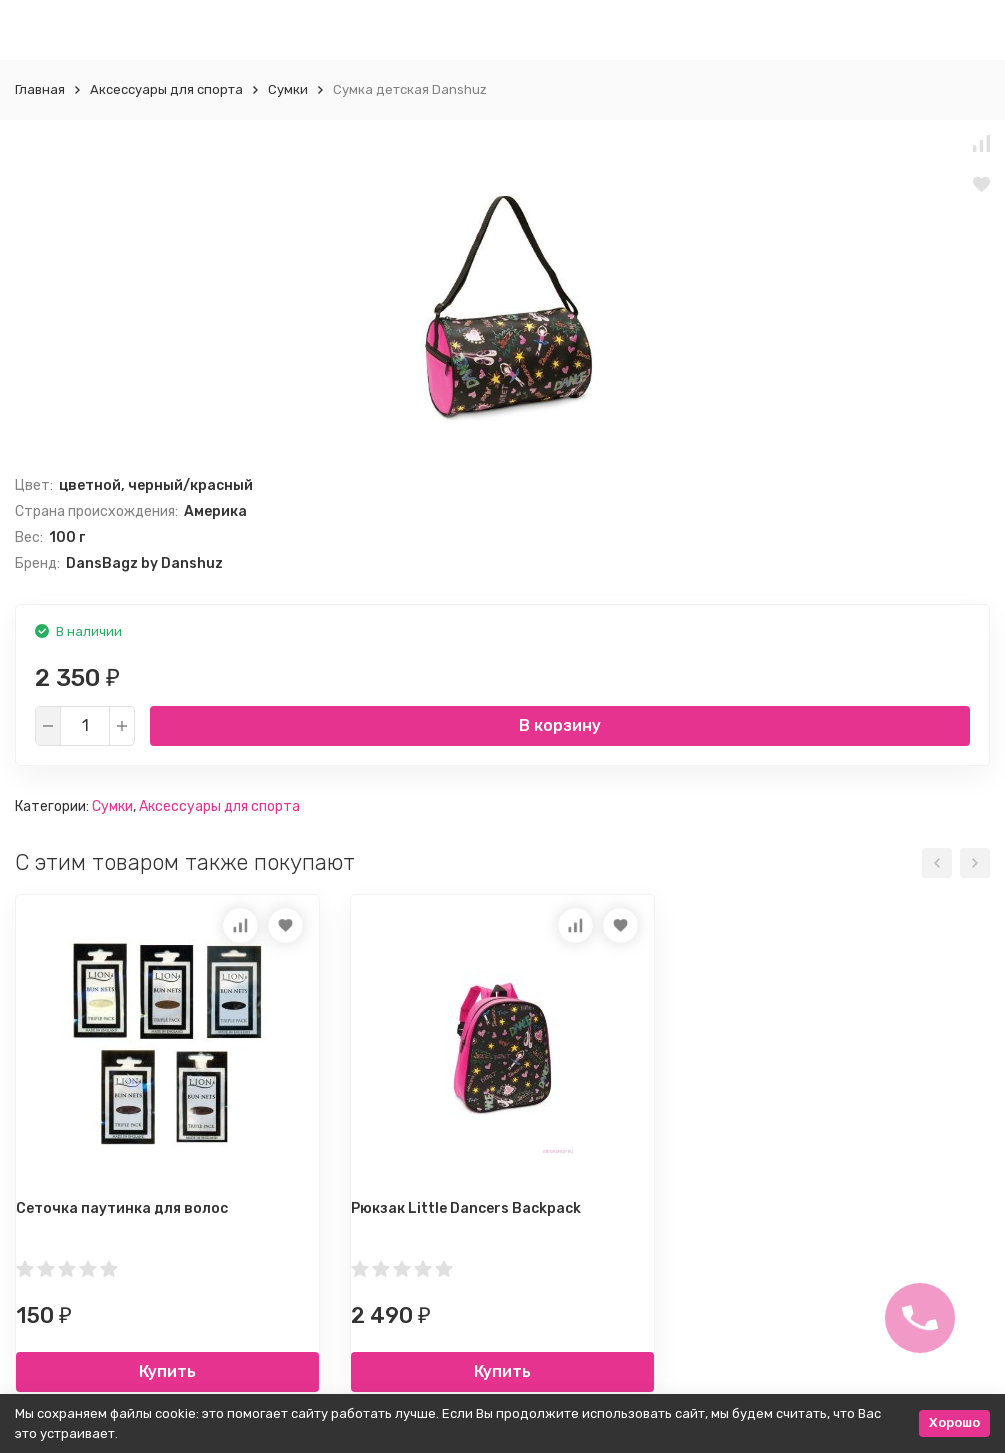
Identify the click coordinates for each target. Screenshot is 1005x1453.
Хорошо (954, 1422)
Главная (40, 89)
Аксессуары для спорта (166, 89)
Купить (167, 1371)
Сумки (288, 89)
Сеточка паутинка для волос (122, 1208)
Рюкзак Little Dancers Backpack (466, 1208)
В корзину (560, 725)
